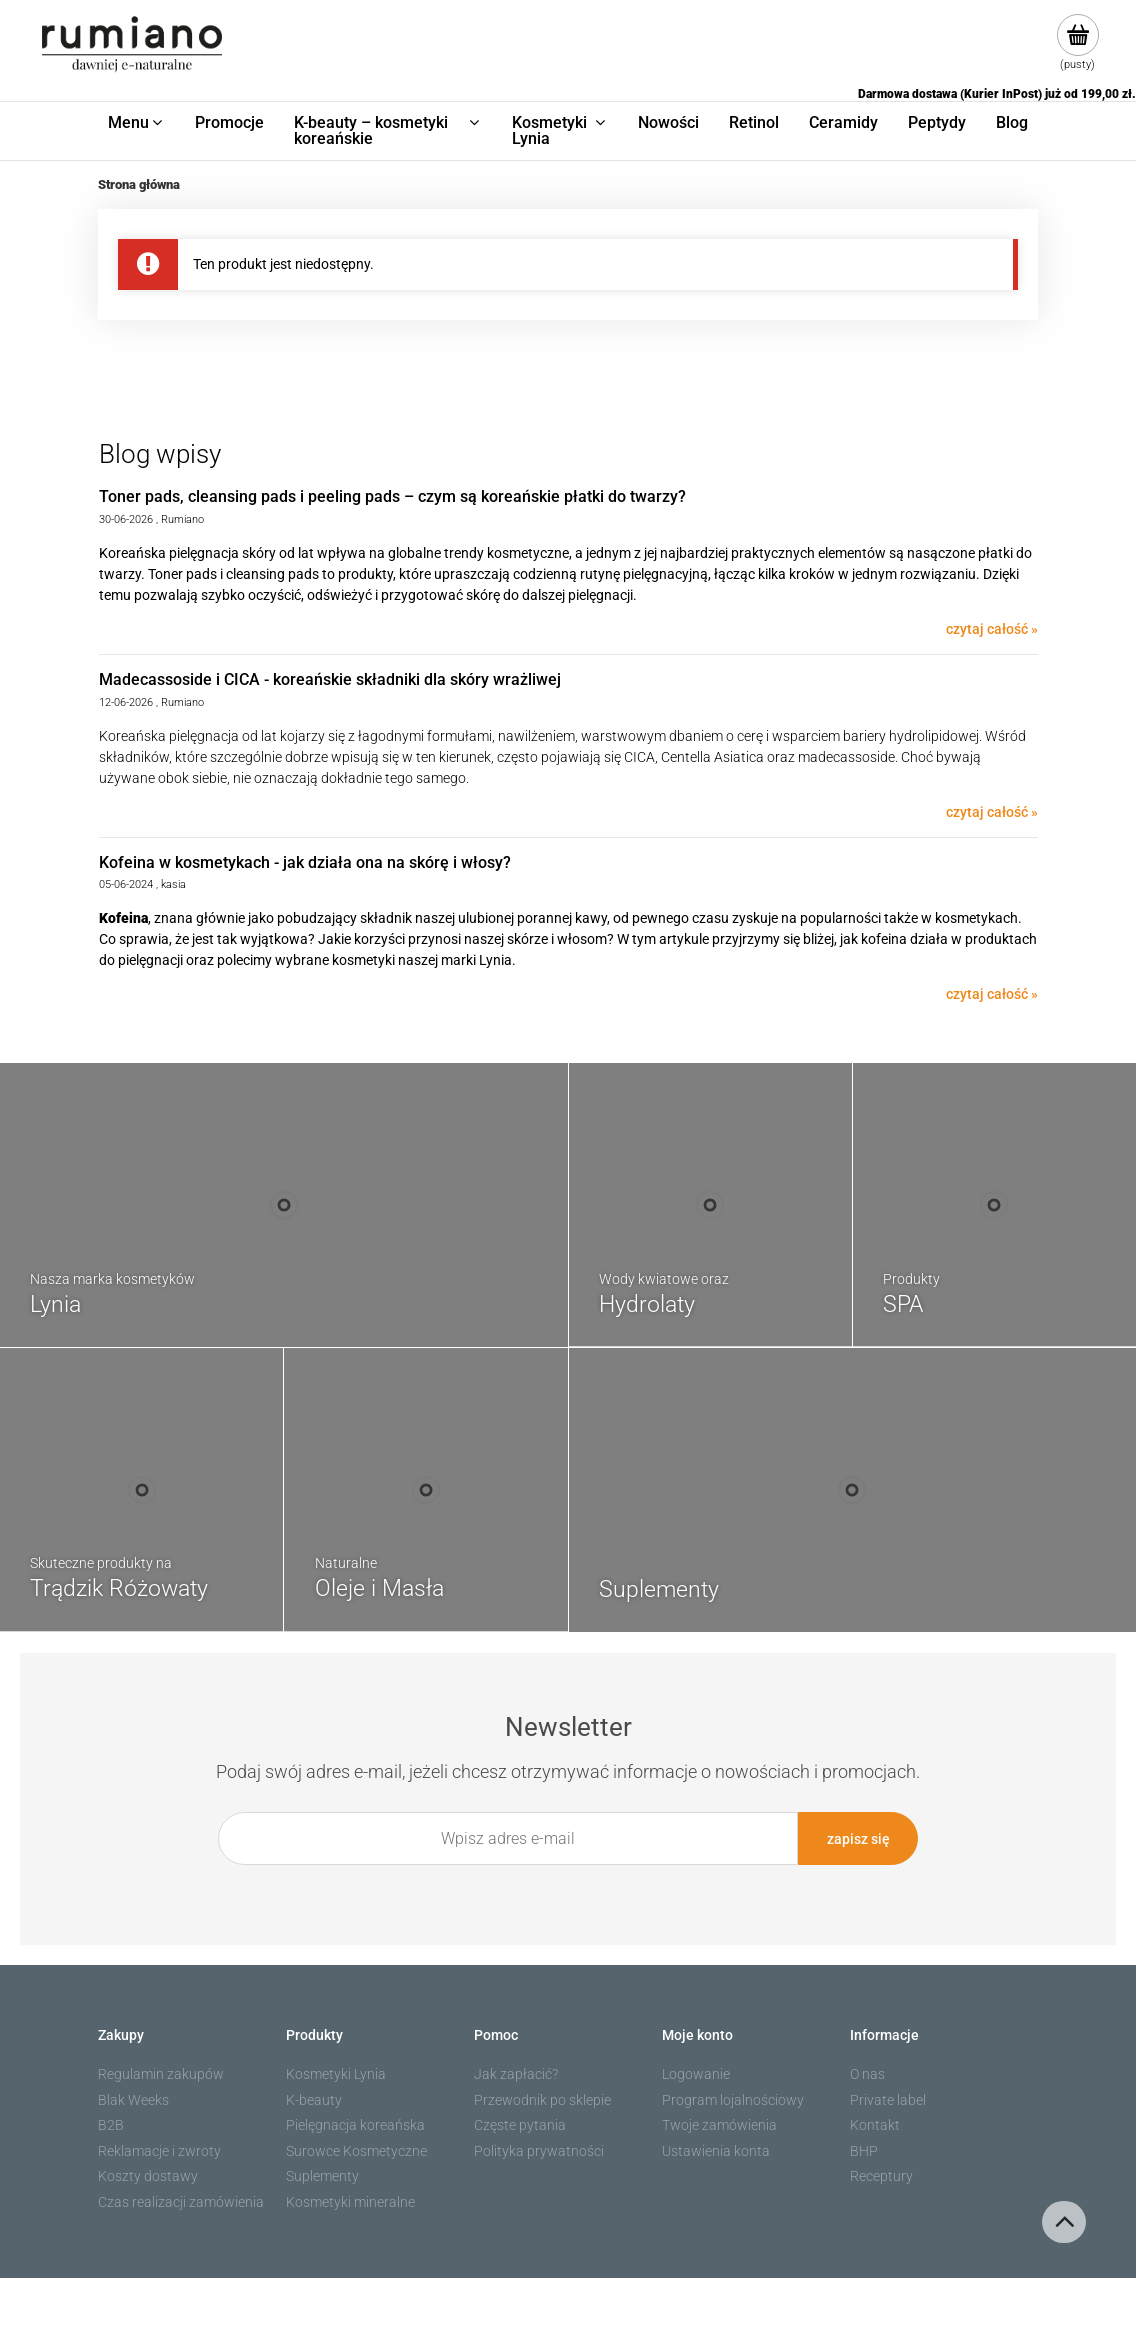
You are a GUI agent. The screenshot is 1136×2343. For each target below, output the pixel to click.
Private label (888, 2100)
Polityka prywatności (539, 2151)
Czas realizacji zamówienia (181, 2202)
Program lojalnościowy (733, 2100)
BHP (864, 2151)
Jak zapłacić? (516, 2074)
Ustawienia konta (716, 2151)
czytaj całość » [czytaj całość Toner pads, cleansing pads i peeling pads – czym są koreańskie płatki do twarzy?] (992, 629)
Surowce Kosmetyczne (356, 2151)
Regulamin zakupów (161, 2074)
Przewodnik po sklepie (542, 2100)
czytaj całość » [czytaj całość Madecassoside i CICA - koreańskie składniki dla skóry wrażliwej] (992, 812)
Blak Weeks (133, 2100)
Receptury (881, 2176)
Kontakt (875, 2125)
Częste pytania (520, 2125)
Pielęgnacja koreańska (355, 2125)
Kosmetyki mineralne (350, 2202)
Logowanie (696, 2074)
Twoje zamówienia (719, 2125)
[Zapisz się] (858, 1838)
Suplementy (322, 2176)
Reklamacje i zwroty (159, 2151)
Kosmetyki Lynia (336, 2074)
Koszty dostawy (148, 2176)
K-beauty (314, 2100)
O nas (867, 2074)
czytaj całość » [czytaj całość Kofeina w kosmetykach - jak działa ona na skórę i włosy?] (992, 994)
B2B (111, 2125)
